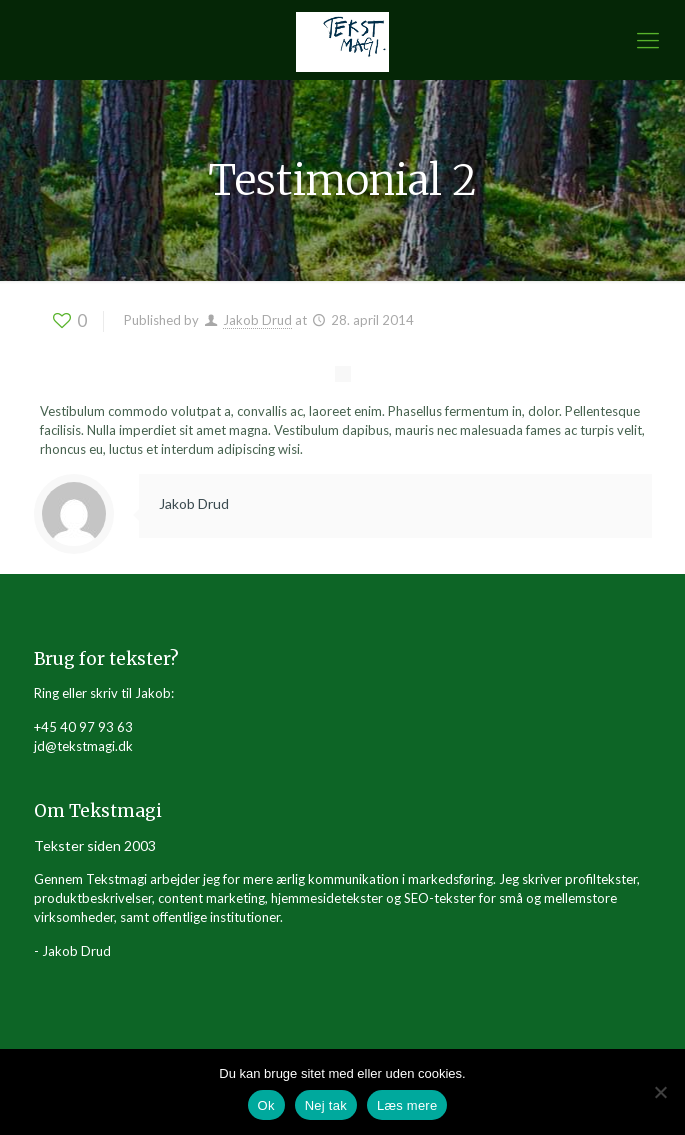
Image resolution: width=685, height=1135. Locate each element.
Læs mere (407, 1105)
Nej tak (326, 1105)
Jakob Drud (257, 320)
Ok (266, 1105)
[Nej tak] (660, 1092)
